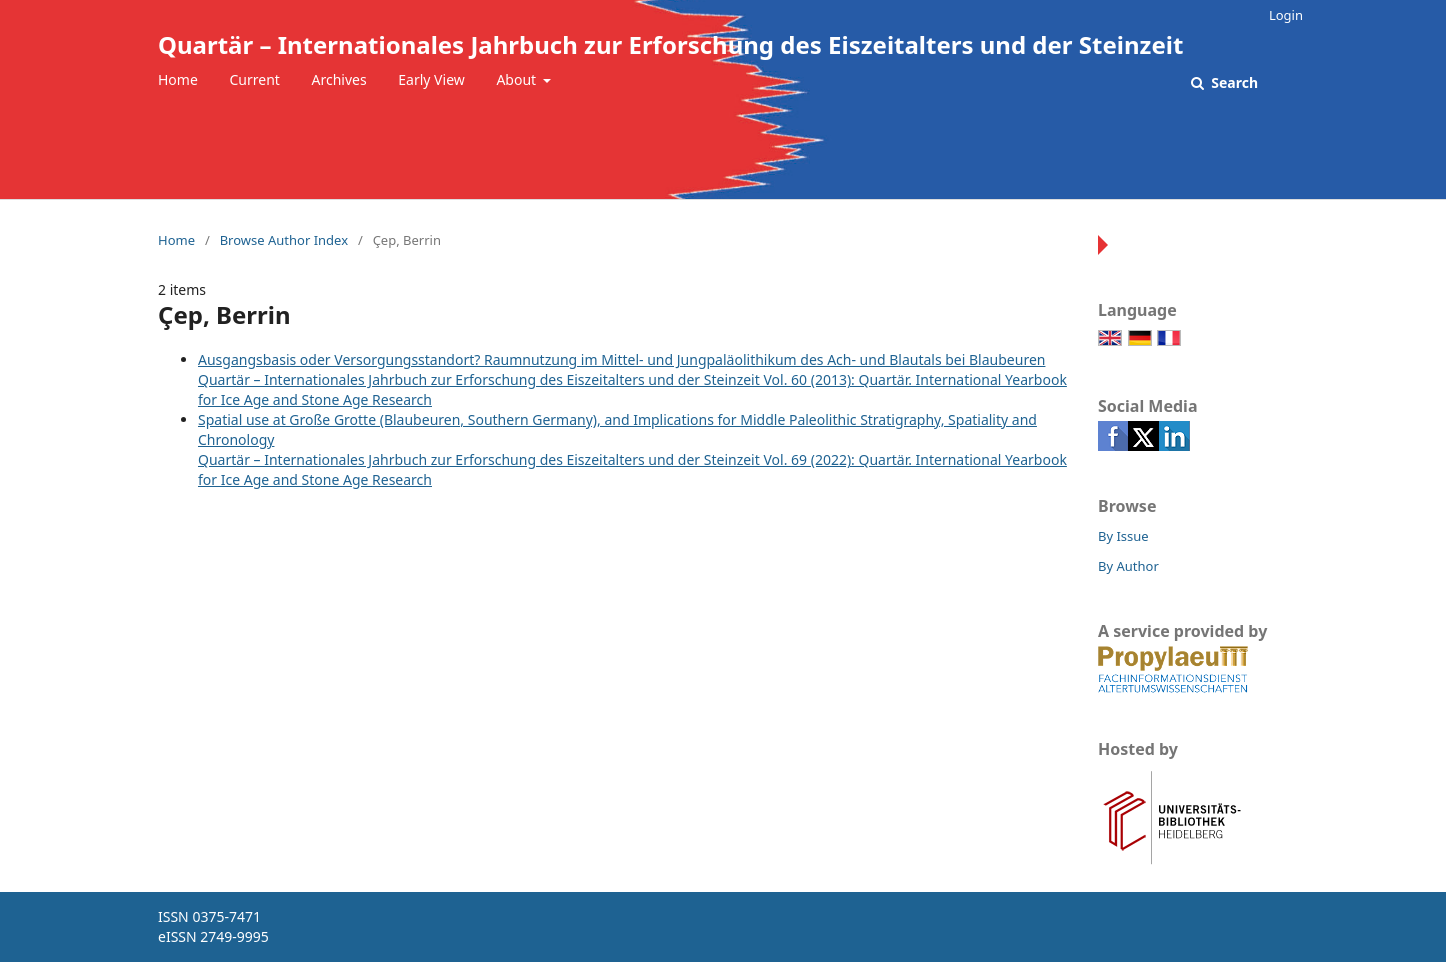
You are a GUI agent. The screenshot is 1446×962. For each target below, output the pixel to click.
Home (178, 79)
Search (1233, 82)
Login (1286, 15)
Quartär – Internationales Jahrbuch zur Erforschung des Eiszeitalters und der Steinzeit (670, 44)
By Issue (1123, 536)
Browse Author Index (284, 240)
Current (254, 79)
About (517, 79)
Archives (339, 79)
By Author (1128, 566)
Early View (431, 79)
